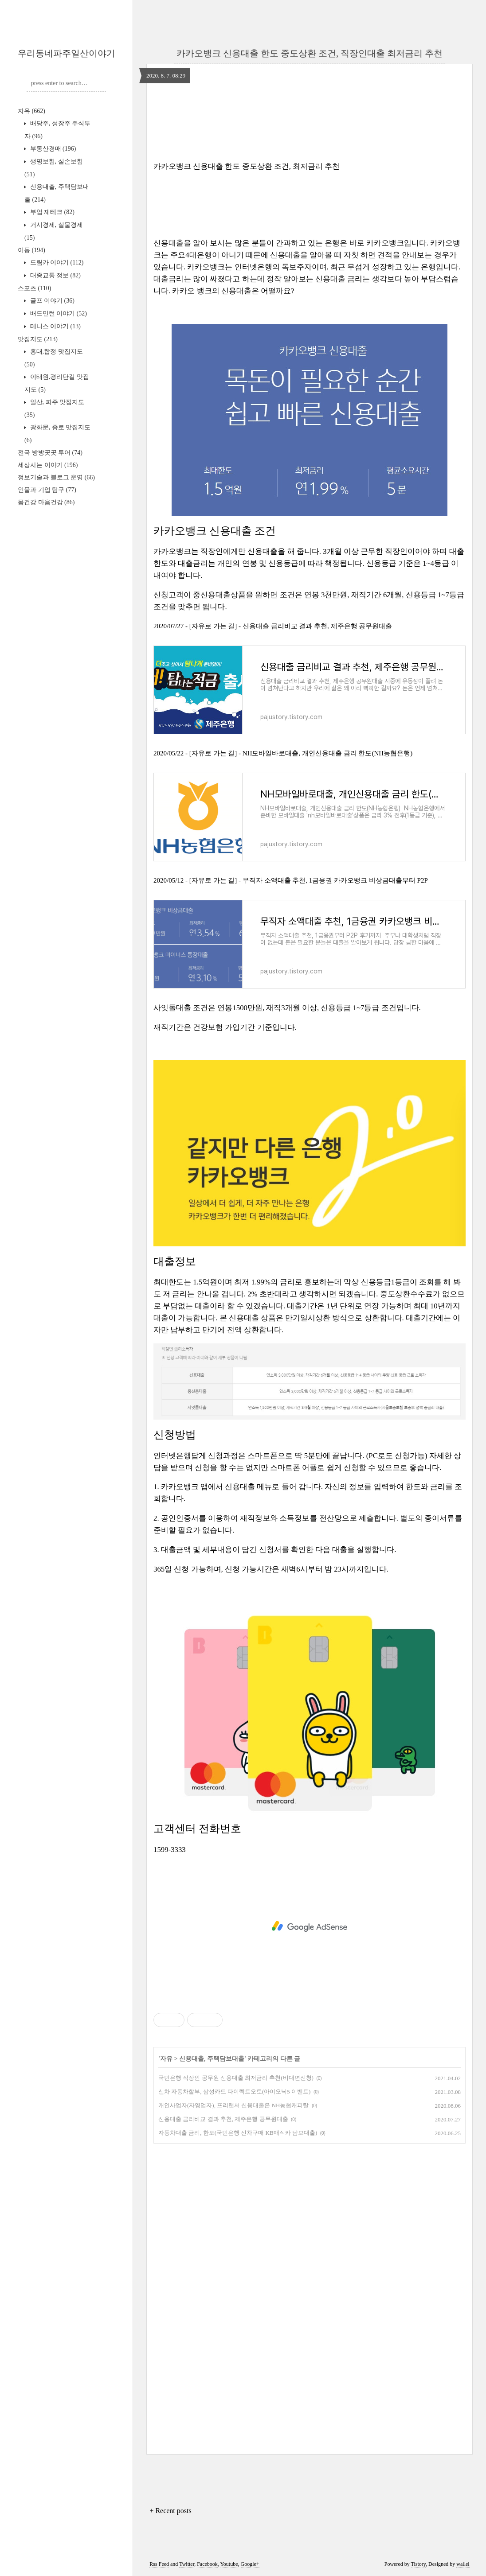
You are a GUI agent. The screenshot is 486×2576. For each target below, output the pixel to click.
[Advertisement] (309, 1926)
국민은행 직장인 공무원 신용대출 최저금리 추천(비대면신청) (236, 2077)
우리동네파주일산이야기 (66, 53)
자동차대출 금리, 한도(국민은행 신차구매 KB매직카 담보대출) (237, 2132)
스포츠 (34, 288)
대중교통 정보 (54, 275)
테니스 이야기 (54, 326)
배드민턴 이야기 (57, 313)
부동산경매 (52, 148)
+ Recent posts (170, 2510)
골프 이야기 (51, 300)
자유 (31, 111)
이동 (31, 250)
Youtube (229, 2564)
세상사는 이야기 (48, 465)
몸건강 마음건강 (46, 502)
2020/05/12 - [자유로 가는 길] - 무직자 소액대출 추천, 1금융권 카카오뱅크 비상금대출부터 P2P (290, 880)
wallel (462, 2564)
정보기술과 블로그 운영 (56, 477)
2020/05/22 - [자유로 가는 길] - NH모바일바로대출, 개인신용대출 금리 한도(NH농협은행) (282, 753)
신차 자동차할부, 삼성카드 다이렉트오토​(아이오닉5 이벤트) (234, 2091)
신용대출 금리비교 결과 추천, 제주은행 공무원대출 (223, 2119)
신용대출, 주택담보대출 (211, 2058)
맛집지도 (38, 339)
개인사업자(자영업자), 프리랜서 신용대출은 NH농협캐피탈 (233, 2105)
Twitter (186, 2564)
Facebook (207, 2564)
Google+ (250, 2564)
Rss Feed (159, 2564)
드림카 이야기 (55, 262)
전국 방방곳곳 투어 (50, 452)
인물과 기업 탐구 (47, 489)
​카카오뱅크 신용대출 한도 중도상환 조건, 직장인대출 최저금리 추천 (309, 53)
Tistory (418, 2564)
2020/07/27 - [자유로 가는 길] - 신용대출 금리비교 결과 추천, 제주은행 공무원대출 (272, 626)
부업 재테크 (51, 212)
